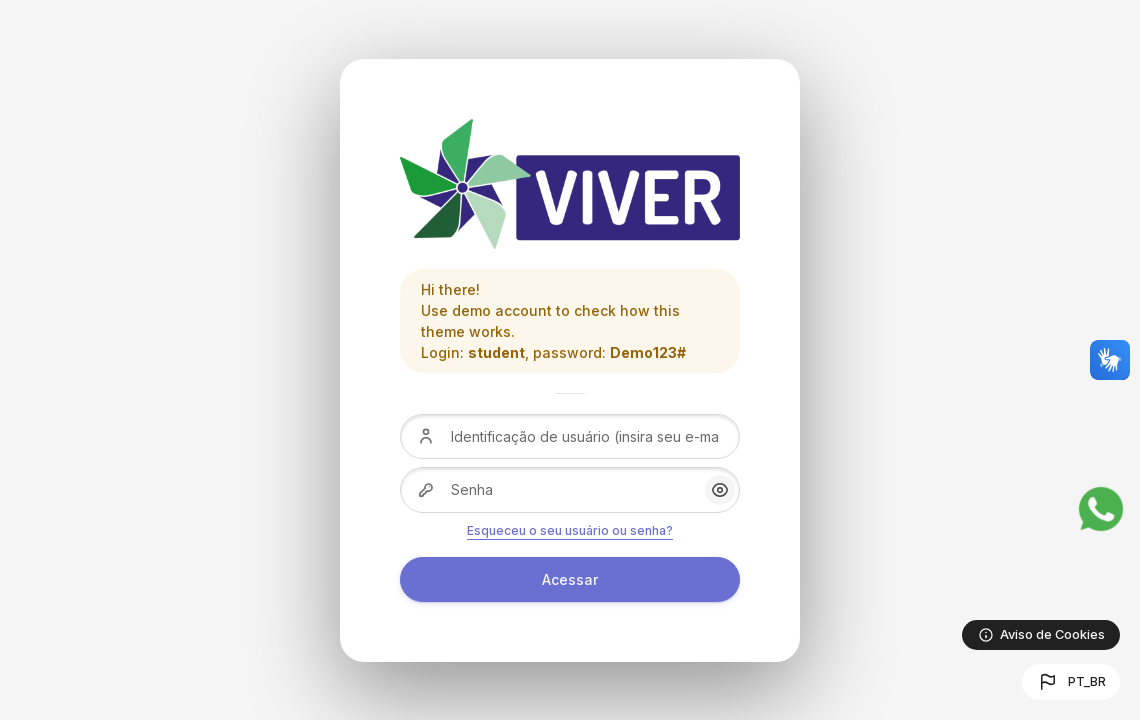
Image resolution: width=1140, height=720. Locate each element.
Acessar (570, 579)
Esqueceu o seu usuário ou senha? (570, 530)
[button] (1071, 682)
